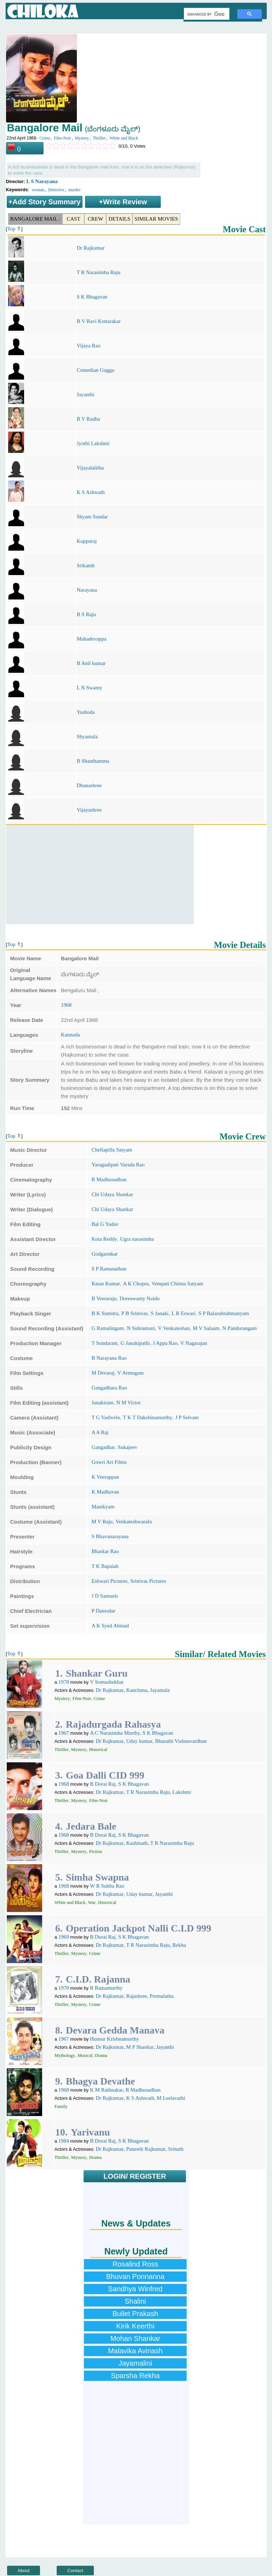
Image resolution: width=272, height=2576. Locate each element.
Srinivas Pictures (148, 1581)
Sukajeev (127, 1447)
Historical (98, 1749)
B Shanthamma (92, 761)
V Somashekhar (107, 1682)
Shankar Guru (97, 1673)
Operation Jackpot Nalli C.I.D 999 (138, 1928)
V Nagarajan (193, 1343)
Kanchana (136, 1690)
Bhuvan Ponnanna (135, 2276)
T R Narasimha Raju (98, 272)
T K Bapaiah (104, 1566)
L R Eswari (183, 1313)
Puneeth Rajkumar (145, 2149)
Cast (73, 219)
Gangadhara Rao (109, 1388)
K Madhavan (105, 1492)
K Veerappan (105, 1477)
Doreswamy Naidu (140, 1298)
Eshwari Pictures (109, 1581)
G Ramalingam (107, 1328)
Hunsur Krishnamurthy (114, 2039)
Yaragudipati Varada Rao (117, 1164)
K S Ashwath (90, 492)
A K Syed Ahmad (110, 1625)
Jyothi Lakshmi (92, 443)
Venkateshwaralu (133, 1521)
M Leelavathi (171, 2098)
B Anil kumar (91, 663)
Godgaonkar (104, 1254)
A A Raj (99, 1432)
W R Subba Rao (107, 1886)
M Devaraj (102, 1373)
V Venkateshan (174, 1328)
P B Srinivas (134, 1313)
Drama (101, 2055)
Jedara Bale (91, 1826)
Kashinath (137, 1843)
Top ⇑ (14, 229)
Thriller (99, 138)
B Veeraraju (104, 1298)
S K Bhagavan (91, 297)
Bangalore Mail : (35, 219)
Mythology (65, 2055)
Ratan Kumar (105, 1283)
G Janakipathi (135, 1343)
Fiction (95, 1851)
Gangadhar (103, 1447)
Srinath (175, 2149)
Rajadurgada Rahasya (113, 1724)
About (24, 2570)
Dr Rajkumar (90, 248)
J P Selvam (187, 1417)
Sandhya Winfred (135, 2289)
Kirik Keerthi (135, 2326)
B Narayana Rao (108, 1358)
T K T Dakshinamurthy (147, 1417)
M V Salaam (206, 1328)
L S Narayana (41, 181)
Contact (75, 2570)
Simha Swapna (97, 1877)
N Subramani (141, 1328)
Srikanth (85, 565)
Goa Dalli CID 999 (105, 1775)
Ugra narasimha (137, 1239)
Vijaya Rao (88, 345)
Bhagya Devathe (100, 2081)
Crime (44, 138)
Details (119, 219)
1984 (63, 2141)
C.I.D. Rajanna (98, 1979)
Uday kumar (139, 1741)
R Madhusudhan (108, 1179)
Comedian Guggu (95, 370)
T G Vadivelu (105, 1417)
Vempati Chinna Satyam (177, 1283)
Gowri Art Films (108, 1462)
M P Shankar (140, 2047)
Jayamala (160, 1690)
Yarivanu (90, 2132)
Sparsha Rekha (135, 2375)
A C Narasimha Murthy (115, 1733)
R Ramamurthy (106, 1988)
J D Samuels (104, 1596)
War (91, 1902)
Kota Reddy (104, 1239)
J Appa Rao (165, 1343)
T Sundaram (104, 1343)
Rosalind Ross (135, 2264)
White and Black (123, 138)
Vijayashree (89, 810)
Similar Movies (156, 219)
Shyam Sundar (92, 516)
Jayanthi (85, 394)
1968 (66, 1005)
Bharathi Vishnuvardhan (181, 1741)
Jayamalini (135, 2363)
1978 (63, 1682)
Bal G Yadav (104, 1224)
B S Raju (86, 614)
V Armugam (130, 1373)
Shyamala (86, 736)
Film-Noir (62, 138)
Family (61, 2106)
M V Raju (101, 1521)
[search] (206, 14)
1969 (63, 1937)
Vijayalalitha (90, 468)
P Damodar (103, 1611)
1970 (63, 1988)
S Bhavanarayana (110, 1536)
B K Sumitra (104, 1313)
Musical (85, 2055)
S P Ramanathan (108, 1269)
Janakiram (102, 1402)
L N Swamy (89, 687)
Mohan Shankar (135, 2338)
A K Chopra (136, 1283)
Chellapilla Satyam (111, 1150)
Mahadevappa (91, 639)
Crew (95, 219)
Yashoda (85, 712)
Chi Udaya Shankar (112, 1194)
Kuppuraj (86, 541)
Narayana (86, 590)
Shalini (135, 2301)
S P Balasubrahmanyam (223, 1313)
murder (74, 189)
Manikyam (102, 1506)
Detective (56, 189)
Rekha (179, 1945)
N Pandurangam (239, 1328)
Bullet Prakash (135, 2314)
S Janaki (159, 1313)
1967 (63, 1733)
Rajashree (136, 1996)
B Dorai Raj (103, 1784)
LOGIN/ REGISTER (134, 2176)
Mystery (82, 138)
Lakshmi (181, 1792)
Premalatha (162, 1996)
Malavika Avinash (135, 2351)
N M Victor (128, 1402)
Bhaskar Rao (105, 1551)
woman (38, 189)
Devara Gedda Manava (115, 2030)
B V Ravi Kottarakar (98, 321)
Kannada (70, 1034)
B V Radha (88, 419)
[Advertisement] (100, 874)
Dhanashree (89, 785)
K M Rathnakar (106, 2090)
